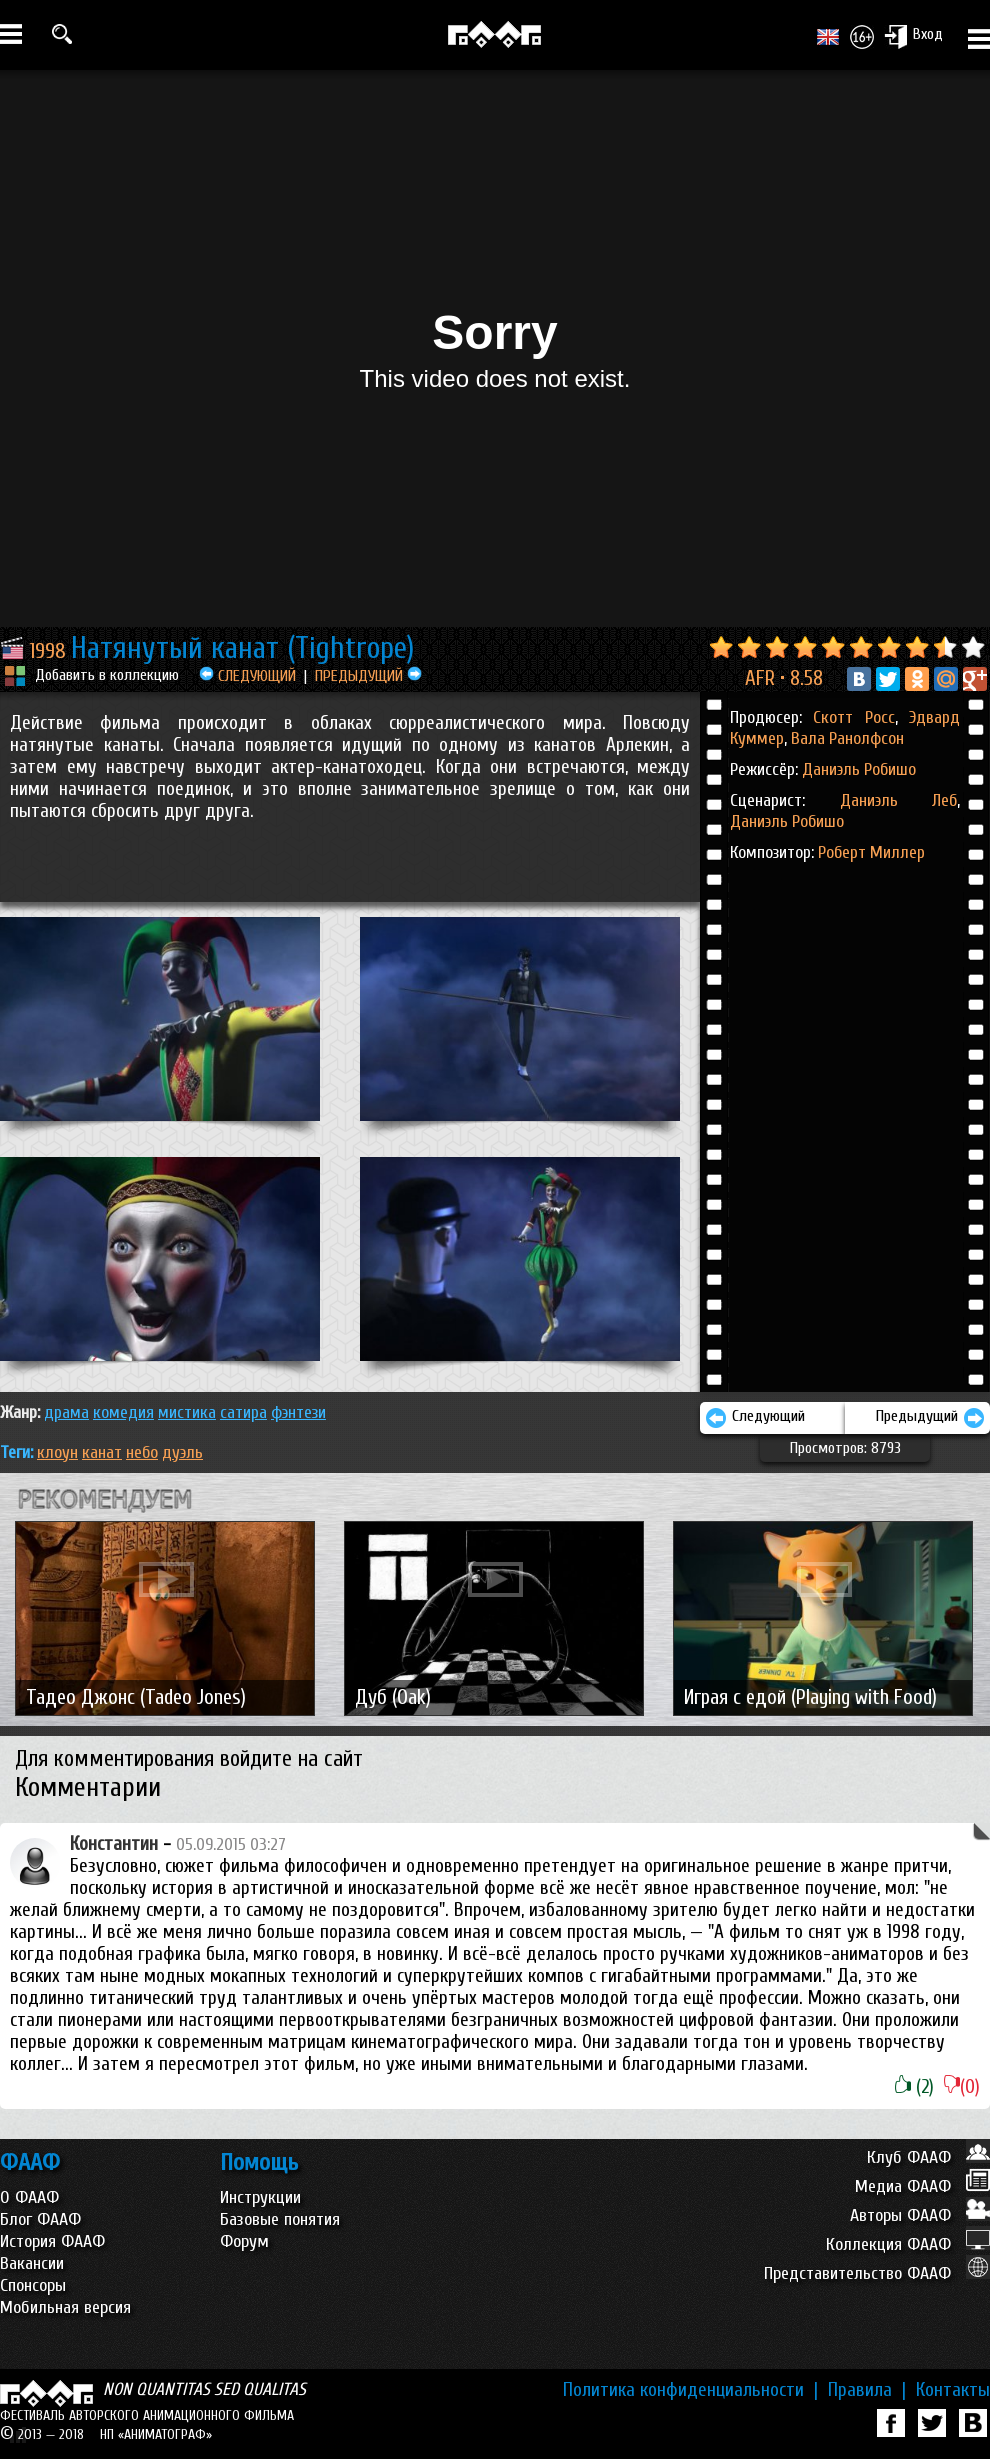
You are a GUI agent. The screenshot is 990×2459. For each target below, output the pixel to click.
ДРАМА (66, 1412)
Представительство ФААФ (877, 2273)
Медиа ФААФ (922, 2186)
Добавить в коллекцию (107, 675)
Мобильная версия (65, 2307)
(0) (962, 2087)
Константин (114, 1844)
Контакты (953, 2390)
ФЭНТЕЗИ (298, 1412)
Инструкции (260, 2197)
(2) (914, 2087)
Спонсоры (33, 2285)
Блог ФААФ (40, 2219)
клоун (57, 1452)
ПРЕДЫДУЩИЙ (368, 676)
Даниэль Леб (899, 800)
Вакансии (32, 2263)
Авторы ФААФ (920, 2215)
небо (142, 1452)
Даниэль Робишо (859, 769)
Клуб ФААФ (928, 2157)
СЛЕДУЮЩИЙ (247, 676)
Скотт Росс (853, 717)
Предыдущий (930, 1418)
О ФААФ (29, 2197)
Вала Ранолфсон (845, 738)
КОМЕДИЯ (123, 1412)
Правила (867, 2390)
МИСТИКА (187, 1412)
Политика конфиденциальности (690, 2390)
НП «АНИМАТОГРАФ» (156, 2434)
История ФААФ (52, 2241)
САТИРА (243, 1412)
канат (102, 1452)
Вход (913, 36)
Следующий (755, 1418)
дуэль (182, 1452)
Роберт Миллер (871, 852)
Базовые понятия (280, 2219)
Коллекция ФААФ (908, 2244)
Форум (244, 2241)
